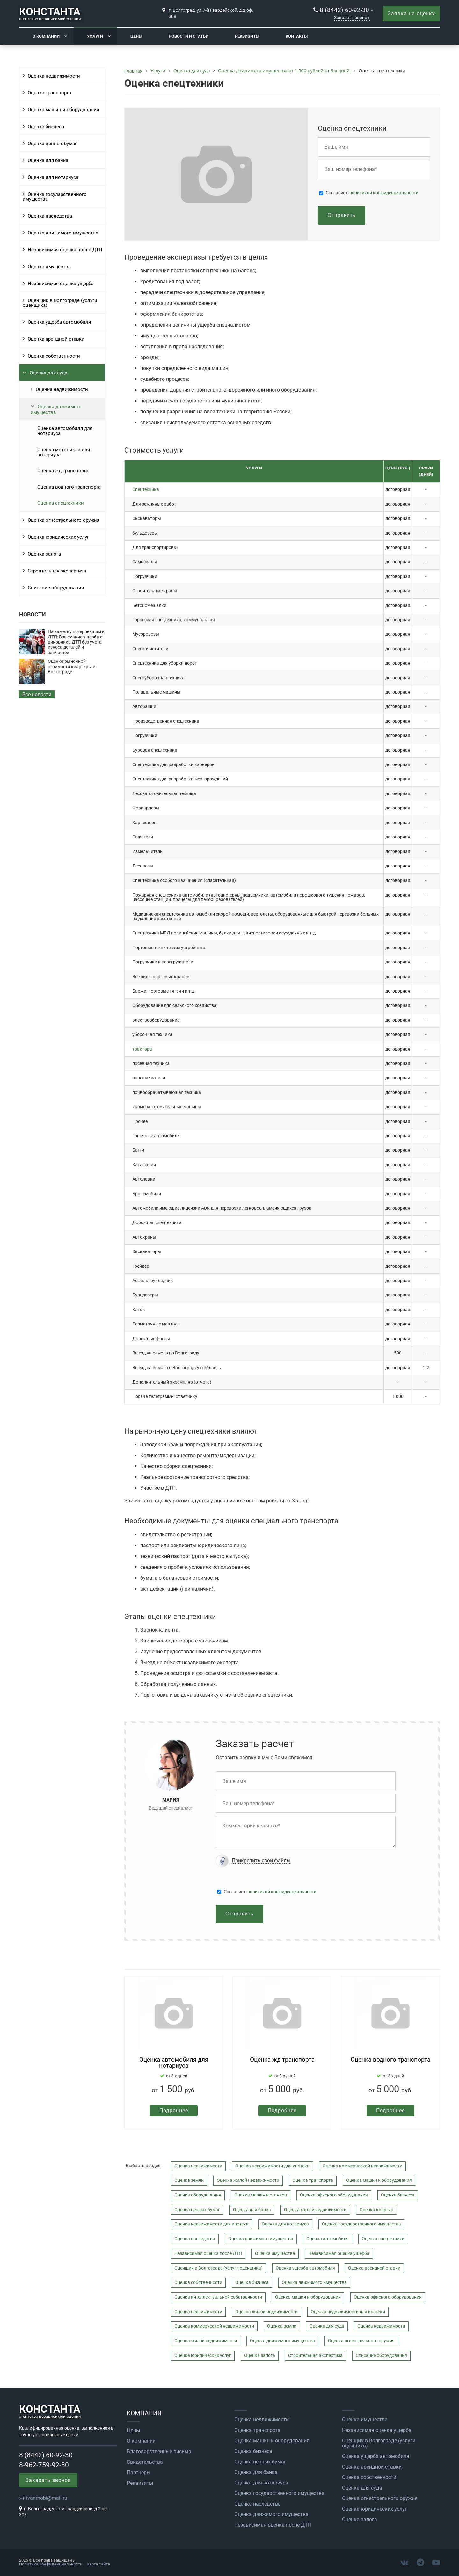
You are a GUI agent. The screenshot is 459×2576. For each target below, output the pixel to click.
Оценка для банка (48, 160)
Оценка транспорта (49, 93)
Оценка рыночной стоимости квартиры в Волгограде (71, 667)
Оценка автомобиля (327, 2238)
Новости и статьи (188, 36)
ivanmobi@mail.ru (46, 2498)
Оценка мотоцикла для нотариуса (63, 452)
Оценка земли (189, 2180)
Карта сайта (98, 2564)
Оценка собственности (54, 356)
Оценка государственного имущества (55, 196)
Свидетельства (145, 2462)
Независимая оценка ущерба (61, 283)
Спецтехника (145, 489)
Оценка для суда (48, 373)
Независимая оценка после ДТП (65, 250)
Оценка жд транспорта (62, 471)
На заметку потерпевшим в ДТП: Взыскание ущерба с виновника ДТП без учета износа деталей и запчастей (76, 642)
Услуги (95, 36)
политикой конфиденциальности (384, 193)
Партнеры (138, 2472)
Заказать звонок (352, 17)
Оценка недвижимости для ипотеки (272, 2166)
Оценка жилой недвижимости (248, 2180)
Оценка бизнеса (46, 126)
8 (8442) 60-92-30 (344, 10)
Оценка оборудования (197, 2195)
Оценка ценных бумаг (52, 143)
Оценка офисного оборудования (334, 2195)
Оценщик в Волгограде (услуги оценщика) (60, 303)
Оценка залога (44, 554)
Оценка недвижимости (54, 76)
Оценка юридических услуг (58, 537)
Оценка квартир (376, 2209)
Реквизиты (247, 36)
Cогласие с (372, 193)
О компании (46, 36)
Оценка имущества (49, 266)
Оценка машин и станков (260, 2195)
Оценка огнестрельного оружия (63, 520)
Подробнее (173, 2110)
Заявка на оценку (411, 14)
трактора (142, 1049)
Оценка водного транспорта (69, 487)
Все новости (36, 694)
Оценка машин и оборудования (63, 110)
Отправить (341, 215)
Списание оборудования (56, 588)
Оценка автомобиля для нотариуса (64, 430)
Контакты (297, 36)
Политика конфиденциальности (51, 2564)
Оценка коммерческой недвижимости (362, 2166)
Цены (136, 36)
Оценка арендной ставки (56, 339)
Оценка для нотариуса (53, 177)
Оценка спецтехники (60, 503)
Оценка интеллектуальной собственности (218, 2297)
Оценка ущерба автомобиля (59, 322)
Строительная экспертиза (57, 571)
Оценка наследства (50, 216)
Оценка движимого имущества (63, 233)
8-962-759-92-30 (44, 2465)
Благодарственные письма (159, 2451)
